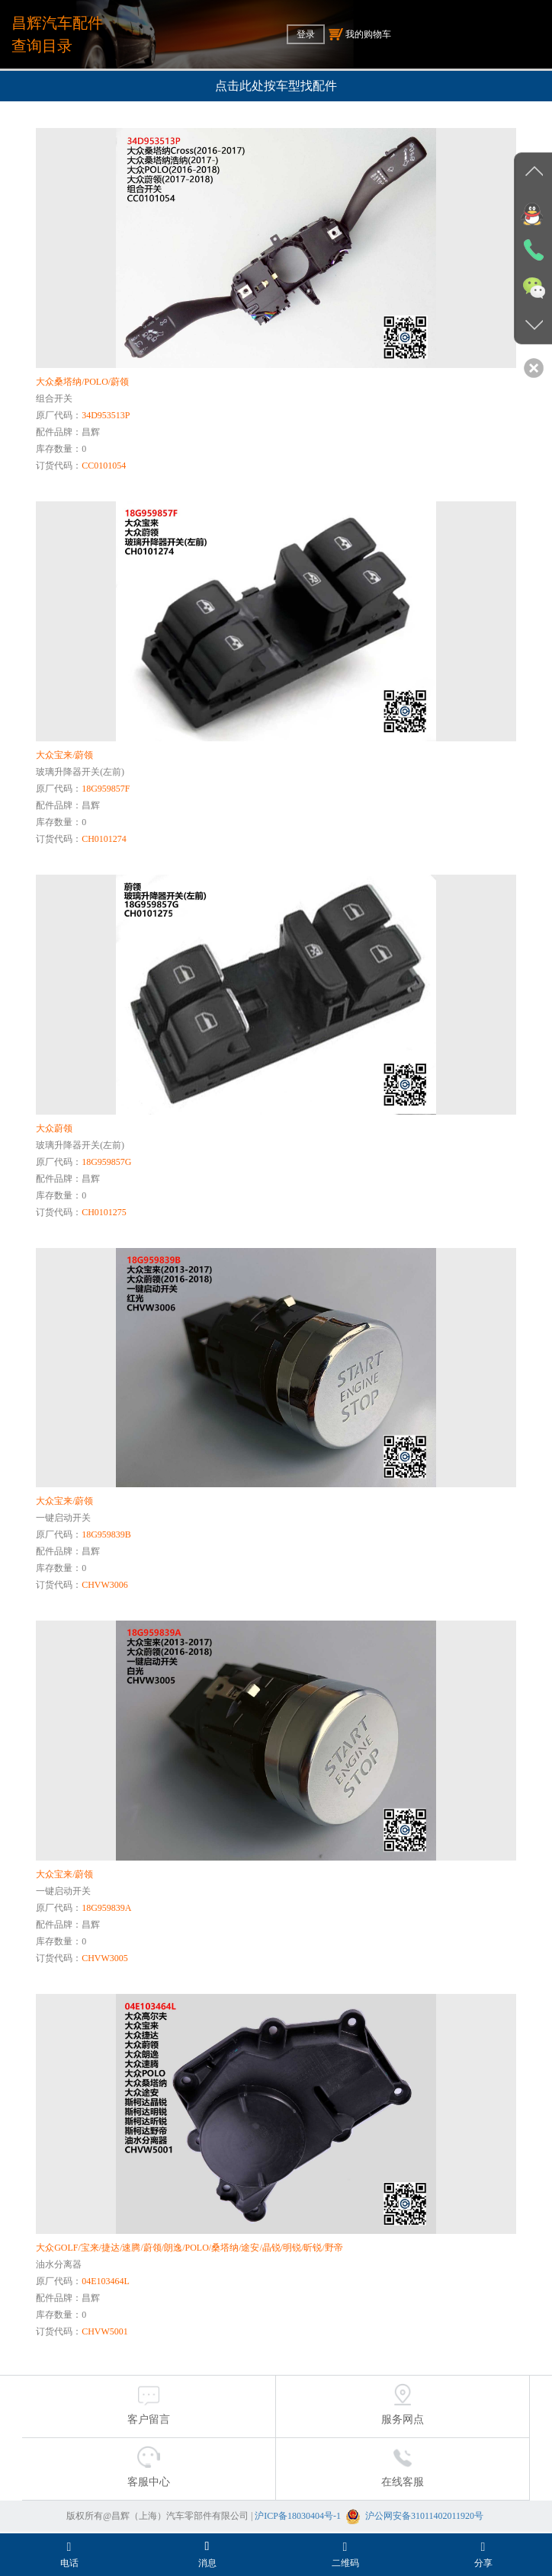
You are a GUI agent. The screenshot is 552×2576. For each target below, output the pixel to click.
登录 (306, 34)
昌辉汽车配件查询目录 (57, 34)
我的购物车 (360, 34)
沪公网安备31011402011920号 (424, 2515)
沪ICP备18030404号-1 (298, 2515)
